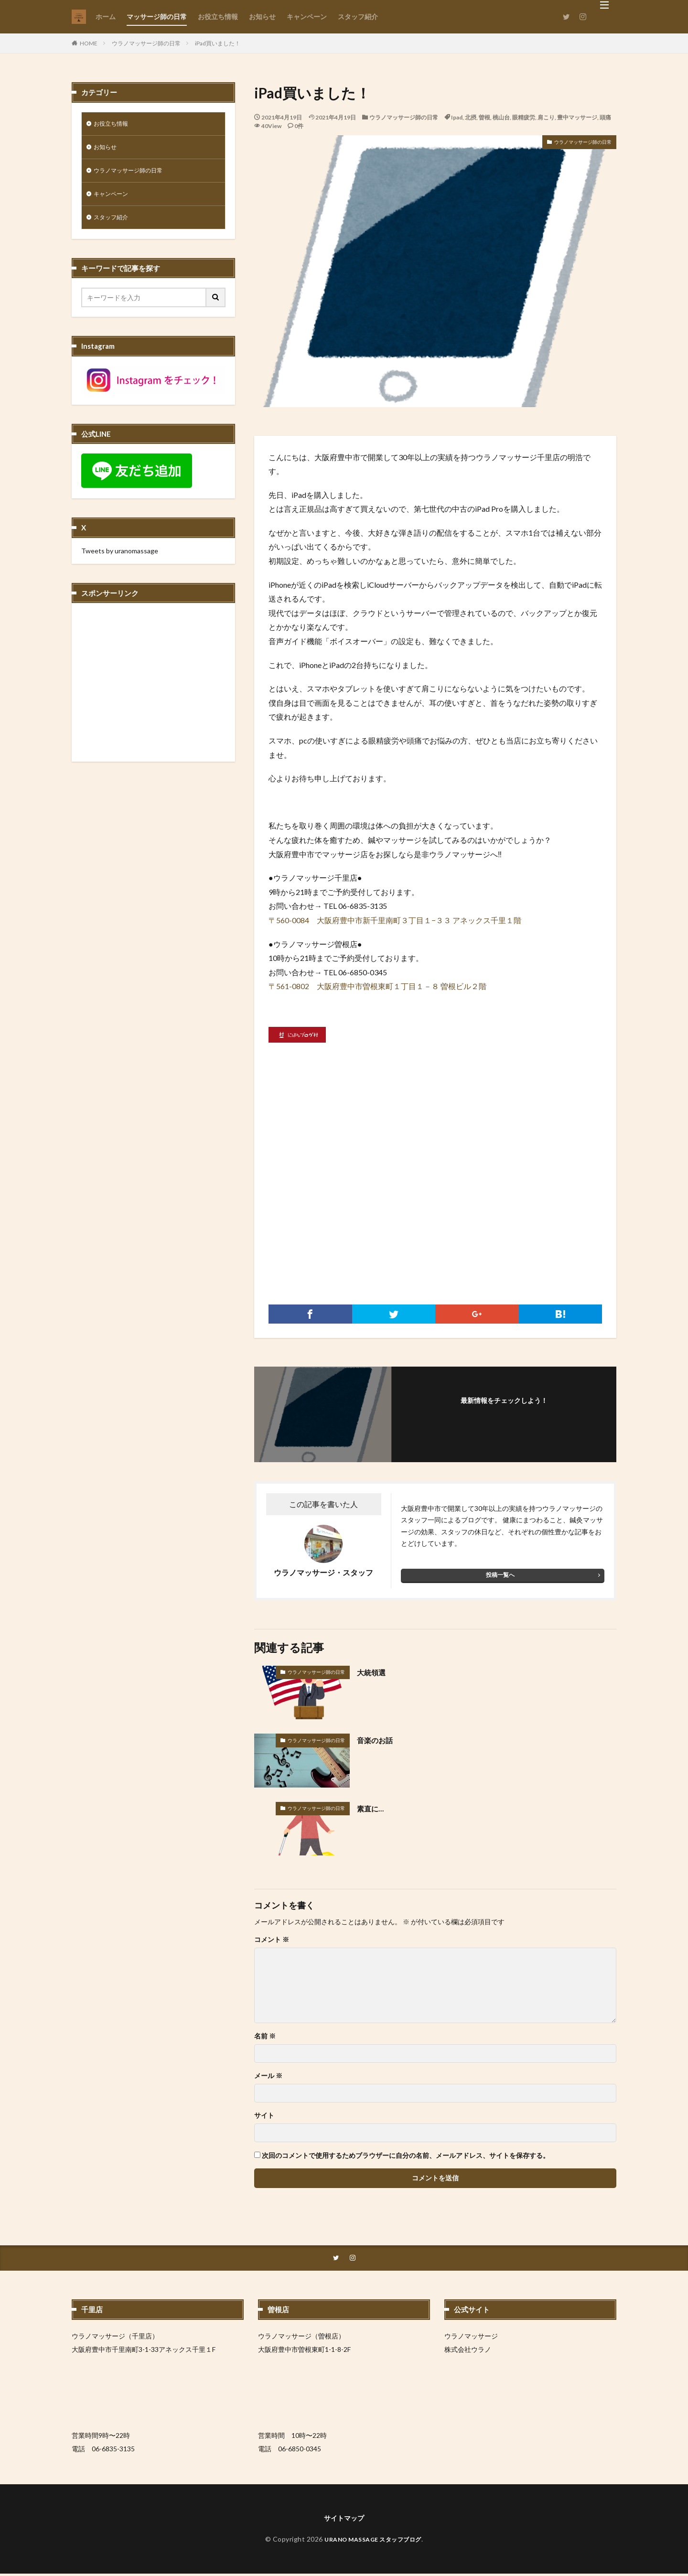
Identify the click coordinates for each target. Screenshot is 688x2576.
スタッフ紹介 (358, 16)
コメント (271, 1939)
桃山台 (501, 117)
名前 (265, 2036)
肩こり (546, 117)
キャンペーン (307, 16)
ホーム (106, 16)
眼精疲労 (523, 117)
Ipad (456, 117)
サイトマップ (344, 2519)
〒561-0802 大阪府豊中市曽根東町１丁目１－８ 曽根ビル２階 (377, 986)
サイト (264, 2115)
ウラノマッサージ (471, 2337)
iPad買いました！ (217, 43)
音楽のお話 (378, 1740)
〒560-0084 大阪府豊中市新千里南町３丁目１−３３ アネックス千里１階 (395, 920)
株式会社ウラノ (467, 2350)
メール (268, 2075)
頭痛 (605, 117)
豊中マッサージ (577, 117)
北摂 (470, 117)
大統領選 (374, 1672)
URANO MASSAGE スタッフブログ (373, 2541)
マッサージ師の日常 (157, 16)
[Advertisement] (435, 1194)
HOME (88, 43)
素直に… (373, 1808)
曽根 (484, 117)
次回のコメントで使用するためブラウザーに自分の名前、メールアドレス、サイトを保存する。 (405, 2155)
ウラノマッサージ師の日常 (146, 43)
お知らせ (262, 16)
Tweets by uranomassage (119, 558)
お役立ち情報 (218, 16)
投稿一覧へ (500, 1574)
